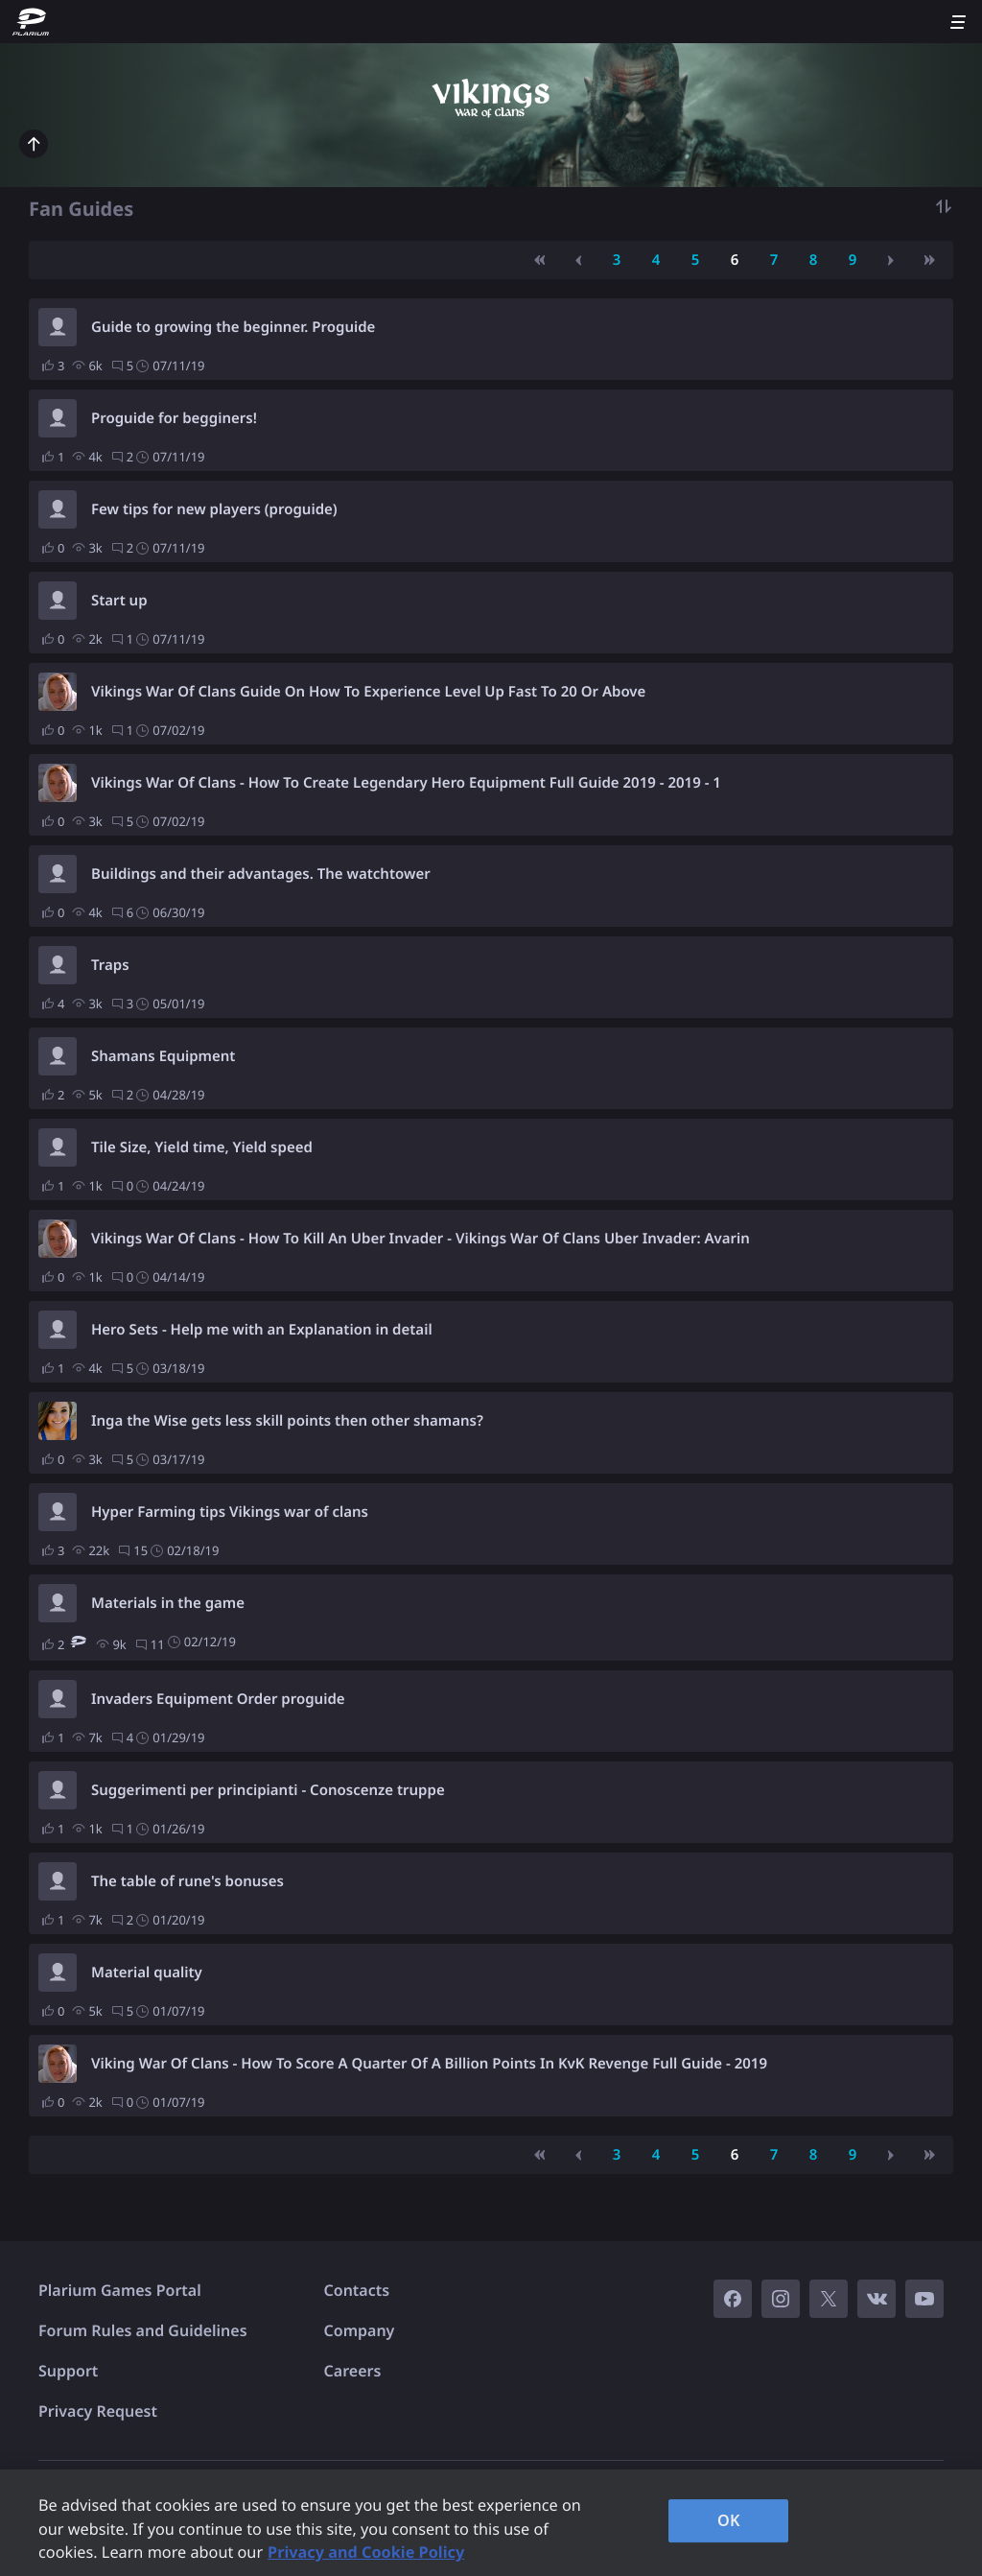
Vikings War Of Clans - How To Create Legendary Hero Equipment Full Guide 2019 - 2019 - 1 (406, 782)
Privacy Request (97, 2411)
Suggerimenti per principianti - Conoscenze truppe (268, 1790)
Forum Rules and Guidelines (142, 2330)
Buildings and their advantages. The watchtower (261, 874)
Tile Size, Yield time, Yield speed (202, 1147)
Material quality (146, 1972)
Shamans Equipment (163, 1056)
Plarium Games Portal (119, 2290)
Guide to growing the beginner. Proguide (233, 327)
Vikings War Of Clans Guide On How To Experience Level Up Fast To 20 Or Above (368, 691)
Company (359, 2330)
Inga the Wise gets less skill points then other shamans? (287, 1420)
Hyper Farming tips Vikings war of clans (229, 1512)
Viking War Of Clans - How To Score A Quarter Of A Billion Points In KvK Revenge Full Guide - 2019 (429, 2063)
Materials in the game (168, 1603)
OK (728, 2520)
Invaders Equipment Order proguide (218, 1699)
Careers (353, 2370)
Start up (119, 600)
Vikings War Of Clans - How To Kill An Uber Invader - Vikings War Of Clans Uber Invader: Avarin (420, 1238)
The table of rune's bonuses (187, 1881)
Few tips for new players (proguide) (214, 509)
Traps (110, 965)
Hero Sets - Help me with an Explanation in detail (262, 1329)
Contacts (357, 2290)
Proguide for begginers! (174, 418)
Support (68, 2370)
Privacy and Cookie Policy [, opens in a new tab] (366, 2552)
